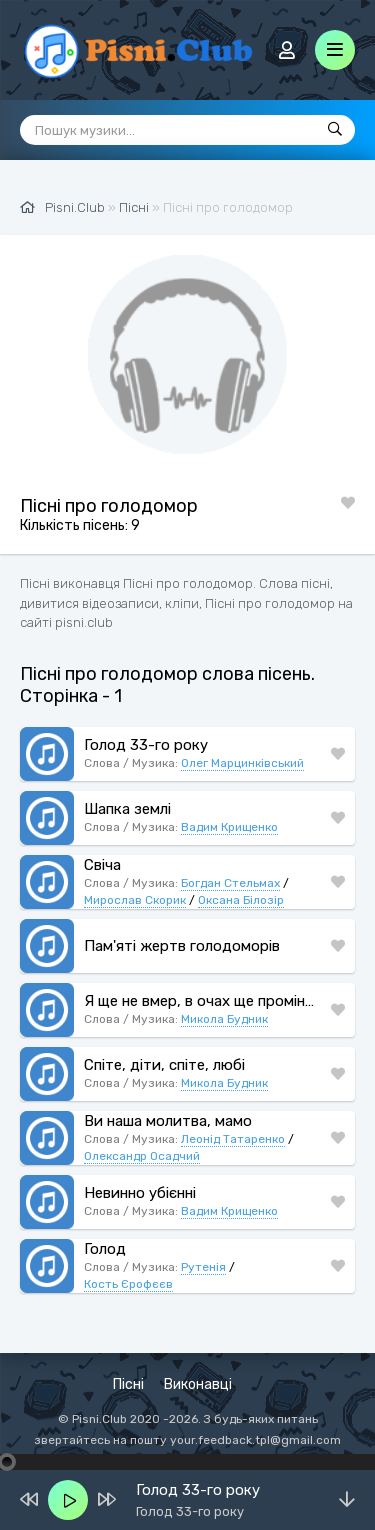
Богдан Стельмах (230, 883)
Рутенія (203, 1267)
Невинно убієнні (140, 1193)
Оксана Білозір (241, 900)
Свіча (102, 865)
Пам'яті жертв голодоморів (182, 946)
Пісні (128, 1384)
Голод (105, 1249)
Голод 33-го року (146, 745)
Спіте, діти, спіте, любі (164, 1065)
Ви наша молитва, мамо (168, 1121)
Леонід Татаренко (233, 1139)
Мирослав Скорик (135, 900)
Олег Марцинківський (242, 763)
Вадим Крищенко (229, 827)
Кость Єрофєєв (128, 1284)
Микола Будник (224, 1019)
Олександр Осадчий (142, 1156)
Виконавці (198, 1384)
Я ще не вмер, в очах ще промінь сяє (202, 1001)
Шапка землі (127, 809)
